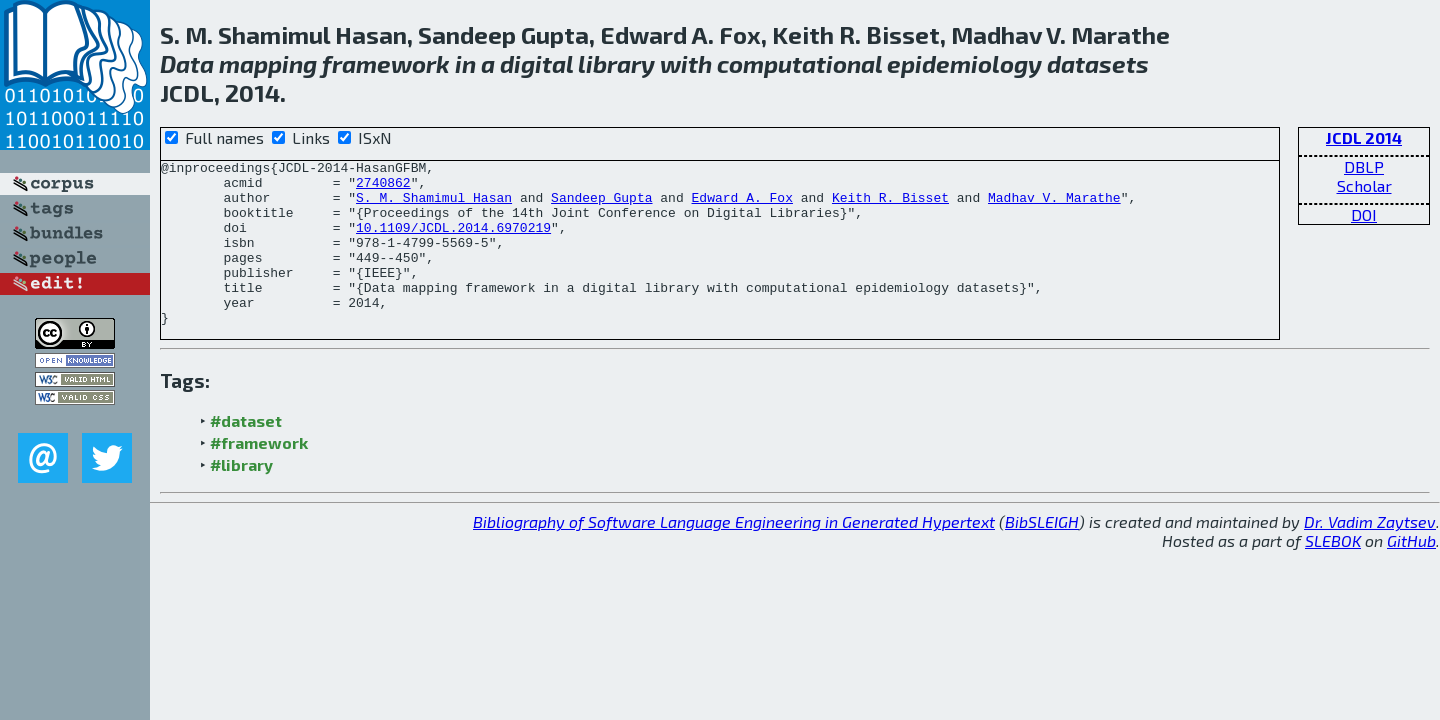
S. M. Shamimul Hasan (434, 206)
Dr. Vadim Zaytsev (1370, 554)
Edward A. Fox (741, 206)
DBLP (1364, 166)
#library (241, 497)
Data (187, 63)
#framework (259, 475)
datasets (1098, 63)
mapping (268, 63)
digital (536, 63)
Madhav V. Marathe (1054, 206)
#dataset (246, 453)
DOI (1364, 214)
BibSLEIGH (1042, 554)
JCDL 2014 (1364, 137)
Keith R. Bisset (890, 206)
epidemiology (964, 63)
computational (799, 63)
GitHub (1411, 573)
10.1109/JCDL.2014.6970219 (453, 242)
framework (386, 63)
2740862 (383, 188)
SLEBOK (1333, 573)
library (616, 63)
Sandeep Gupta (601, 206)
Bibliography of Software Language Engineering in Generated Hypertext (734, 554)
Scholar (1364, 185)
